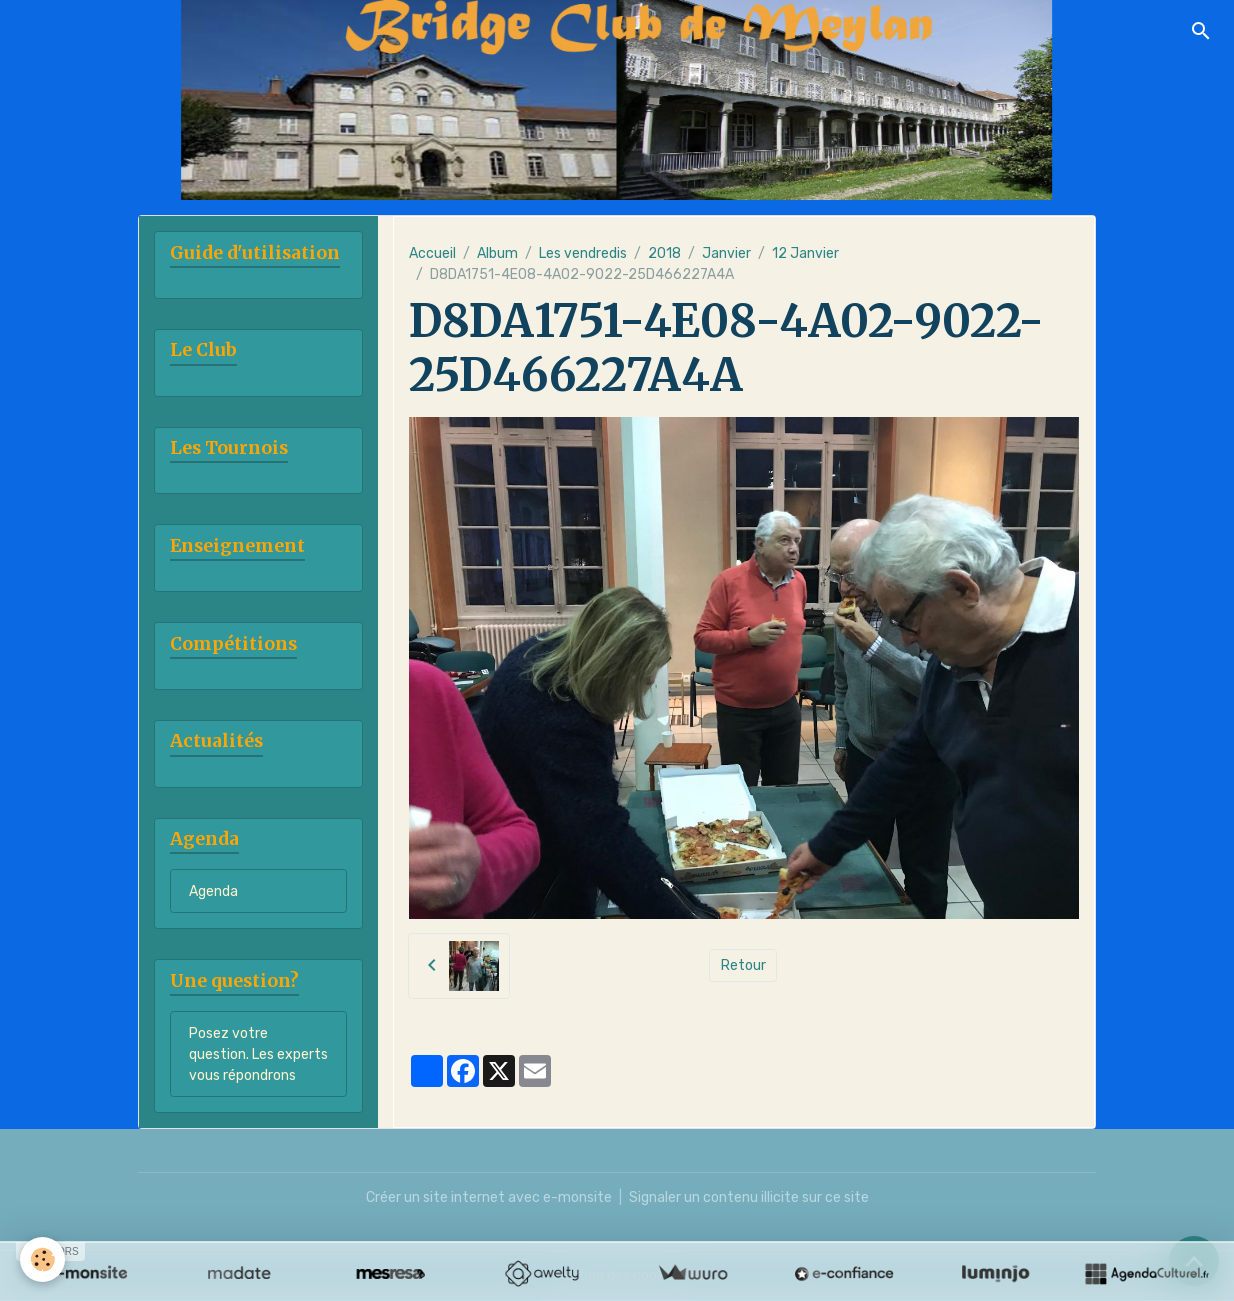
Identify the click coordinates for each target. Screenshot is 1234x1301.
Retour (743, 965)
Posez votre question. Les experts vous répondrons (258, 1054)
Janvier (726, 253)
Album (497, 253)
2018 (664, 253)
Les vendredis (583, 253)
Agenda (213, 891)
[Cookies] (42, 1259)
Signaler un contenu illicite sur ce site (749, 1197)
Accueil (432, 253)
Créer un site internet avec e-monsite (489, 1197)
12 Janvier (805, 253)
